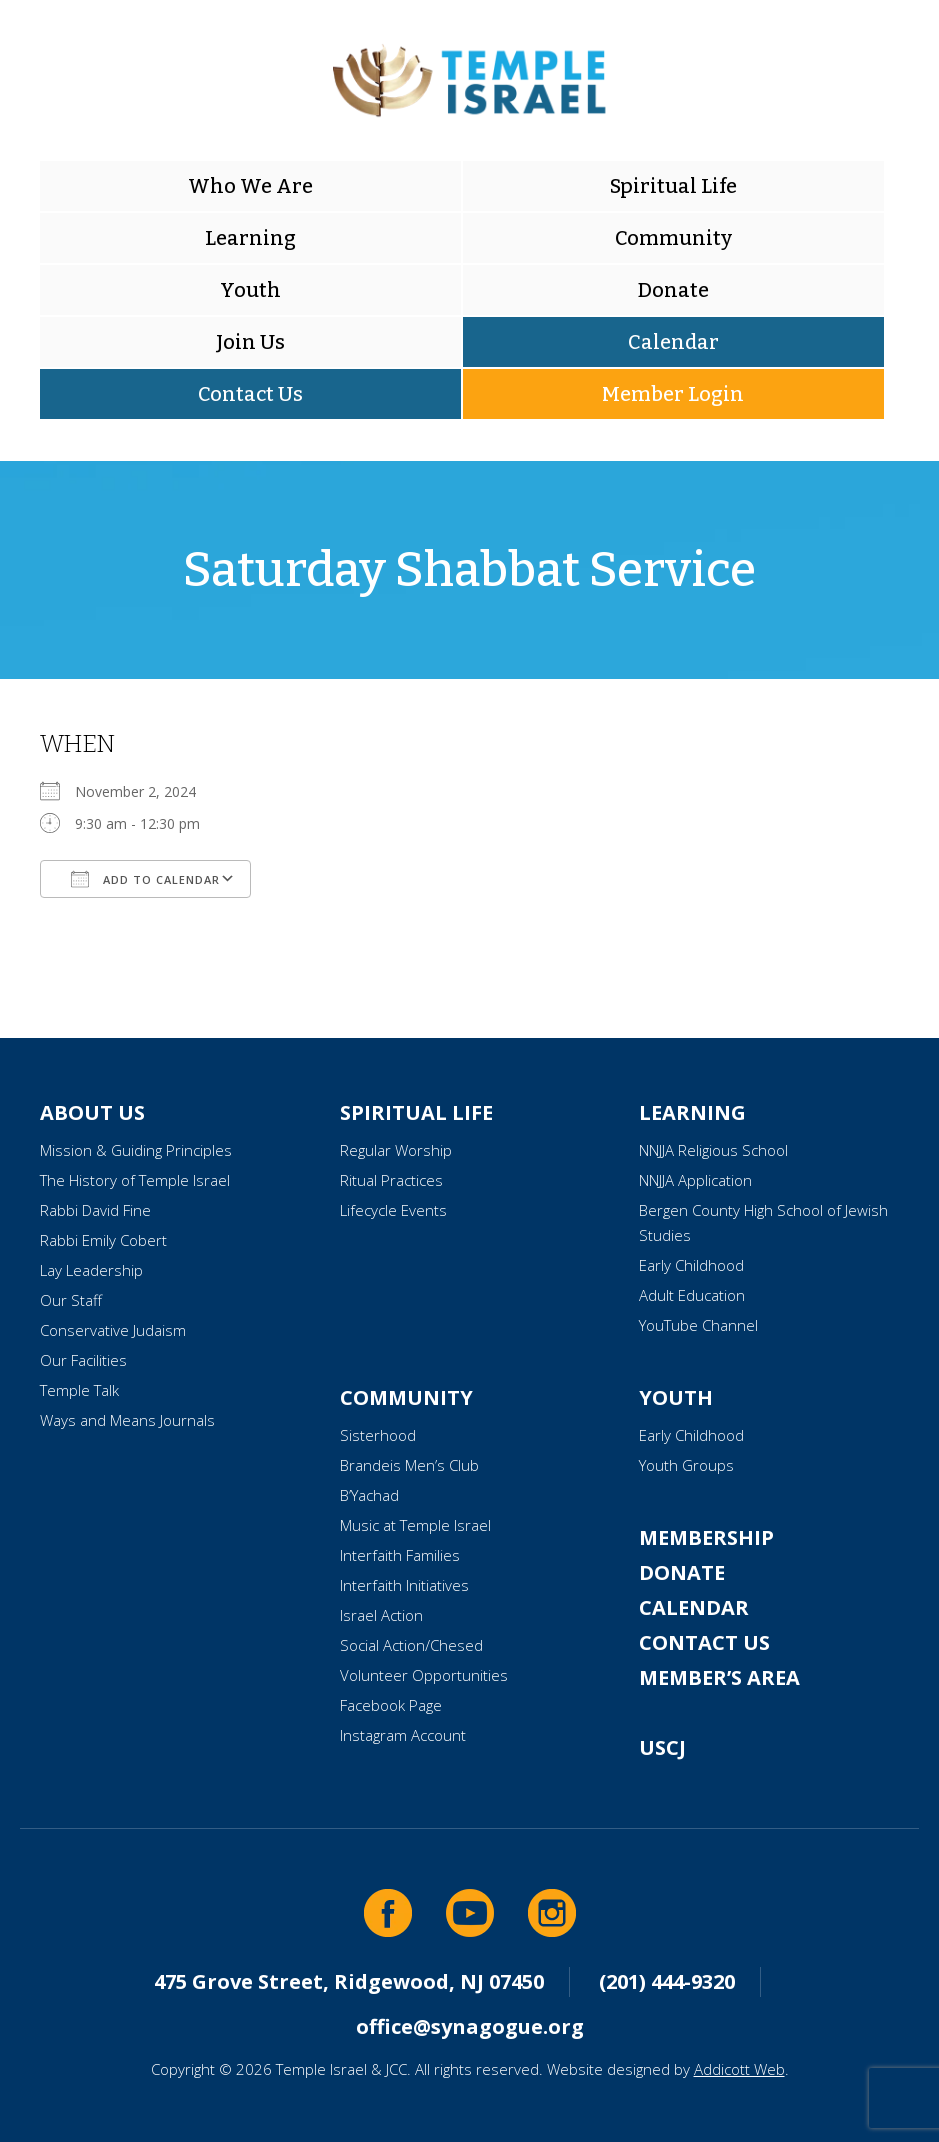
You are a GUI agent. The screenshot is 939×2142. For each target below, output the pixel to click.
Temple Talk (79, 1390)
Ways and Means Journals (127, 1420)
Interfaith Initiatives (404, 1585)
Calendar (673, 342)
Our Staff (71, 1300)
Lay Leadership (91, 1270)
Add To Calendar (145, 879)
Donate (673, 290)
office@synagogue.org (470, 2026)
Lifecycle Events (393, 1210)
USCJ (662, 1747)
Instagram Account (403, 1735)
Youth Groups (686, 1465)
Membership (706, 1537)
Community (673, 238)
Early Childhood (691, 1265)
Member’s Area (719, 1677)
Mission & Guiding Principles (136, 1150)
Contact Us (250, 394)
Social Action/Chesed (411, 1645)
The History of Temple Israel (135, 1180)
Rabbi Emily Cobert (103, 1240)
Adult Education (692, 1295)
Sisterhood (378, 1435)
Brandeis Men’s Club (409, 1465)
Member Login (673, 394)
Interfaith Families (400, 1555)
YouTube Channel (698, 1325)
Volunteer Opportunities (424, 1675)
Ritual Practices (391, 1180)
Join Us (250, 342)
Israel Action (381, 1615)
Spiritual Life (673, 186)
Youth (250, 290)
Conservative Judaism (113, 1330)
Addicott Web (739, 2069)
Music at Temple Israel (415, 1525)
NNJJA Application (695, 1180)
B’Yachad (369, 1495)
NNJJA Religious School (713, 1150)
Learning (250, 238)
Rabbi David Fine (95, 1210)
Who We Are (250, 186)
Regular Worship (396, 1150)
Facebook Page (391, 1705)
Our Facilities (83, 1360)
